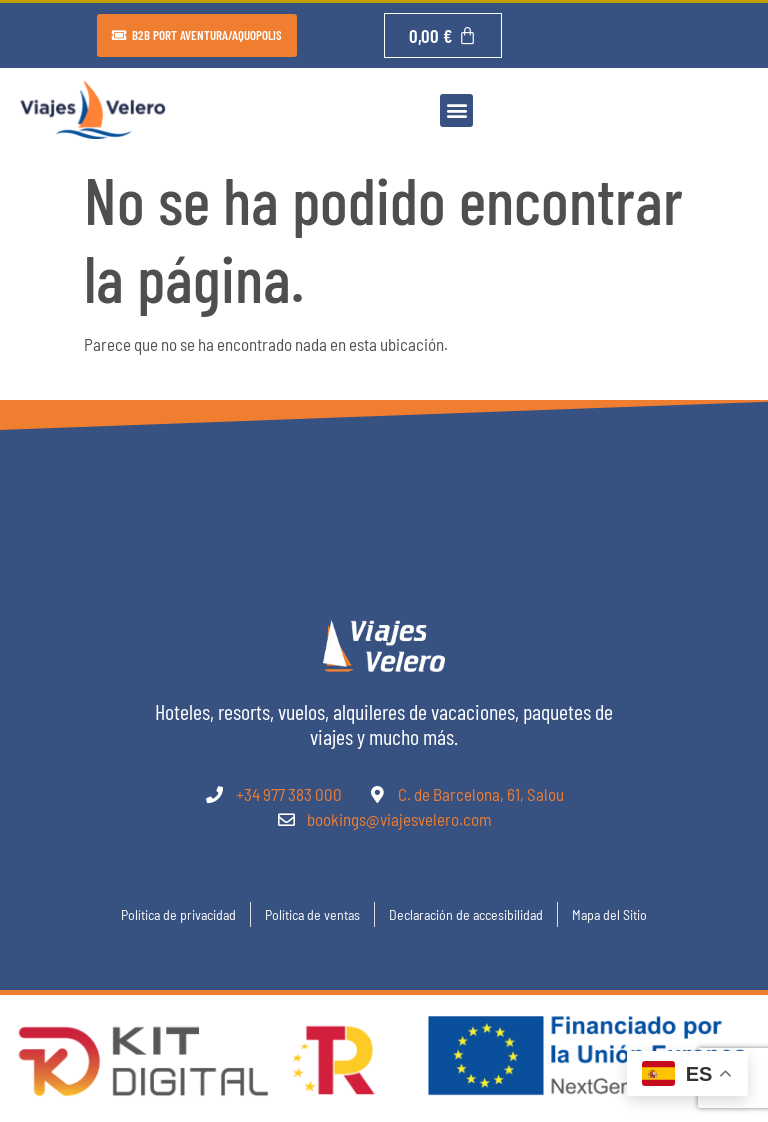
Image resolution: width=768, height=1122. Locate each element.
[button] (456, 110)
